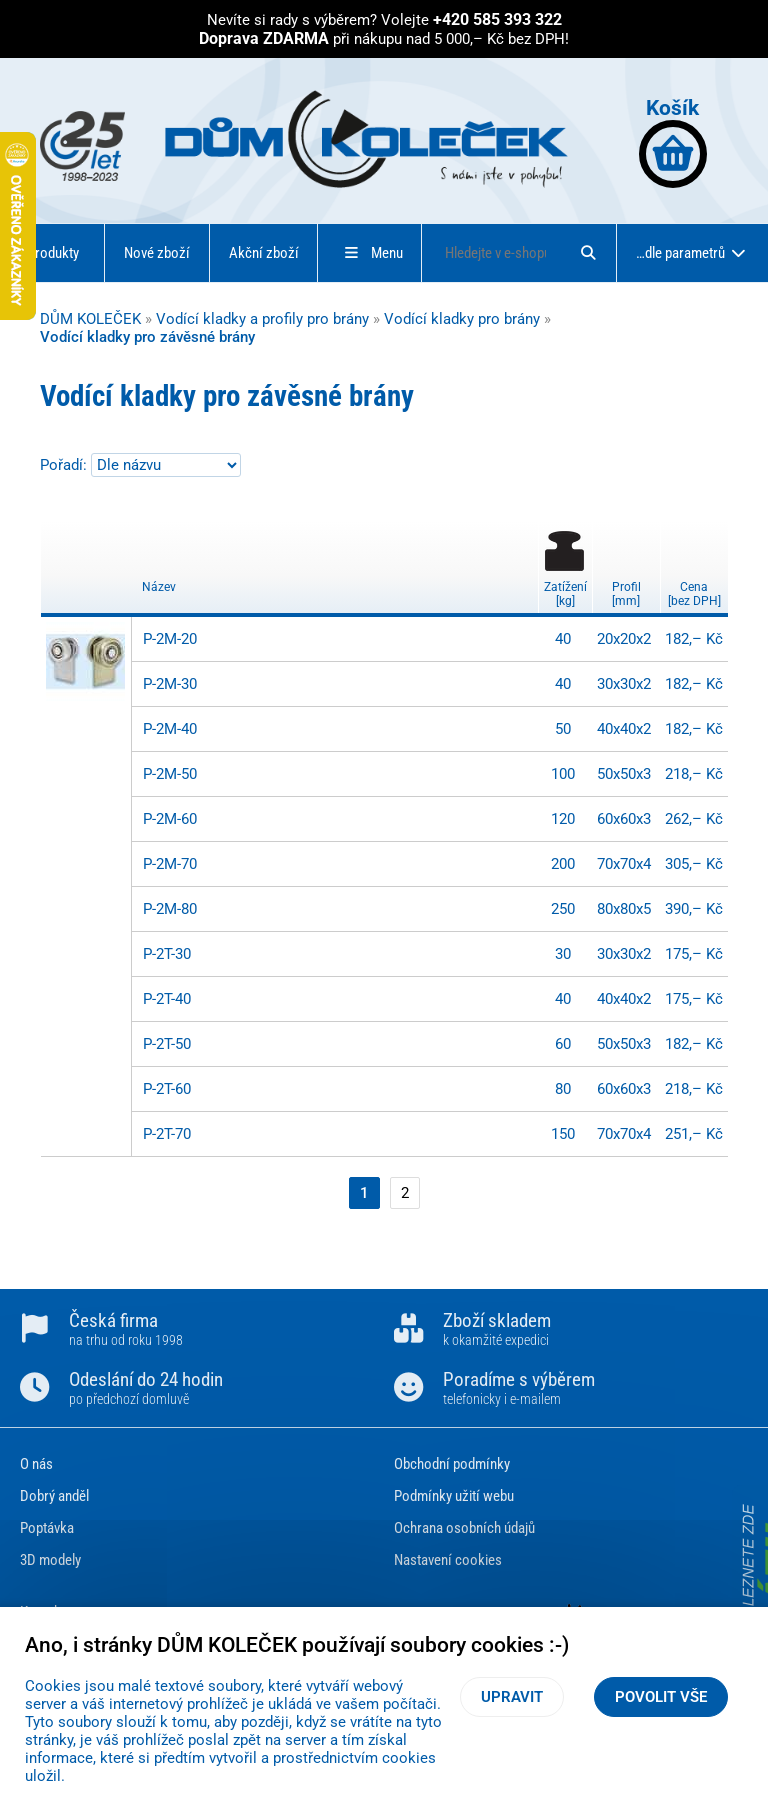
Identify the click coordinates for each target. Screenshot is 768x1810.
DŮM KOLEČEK (90, 319)
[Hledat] (588, 253)
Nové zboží (157, 253)
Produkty (53, 253)
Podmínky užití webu (454, 1496)
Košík (673, 141)
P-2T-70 (167, 1134)
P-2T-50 (167, 1044)
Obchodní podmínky (452, 1464)
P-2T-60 (167, 1089)
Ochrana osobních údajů (464, 1528)
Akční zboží (264, 253)
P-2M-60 (170, 819)
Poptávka (47, 1528)
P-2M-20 (170, 639)
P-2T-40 (167, 999)
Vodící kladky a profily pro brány (262, 319)
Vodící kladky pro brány (462, 319)
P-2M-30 (170, 684)
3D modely (50, 1560)
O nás (36, 1464)
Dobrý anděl (54, 1496)
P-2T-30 (167, 954)
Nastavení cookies (448, 1560)
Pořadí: (65, 465)
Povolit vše (661, 1697)
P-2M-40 (170, 729)
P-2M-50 (170, 774)
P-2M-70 (170, 864)
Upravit (512, 1697)
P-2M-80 (170, 909)
